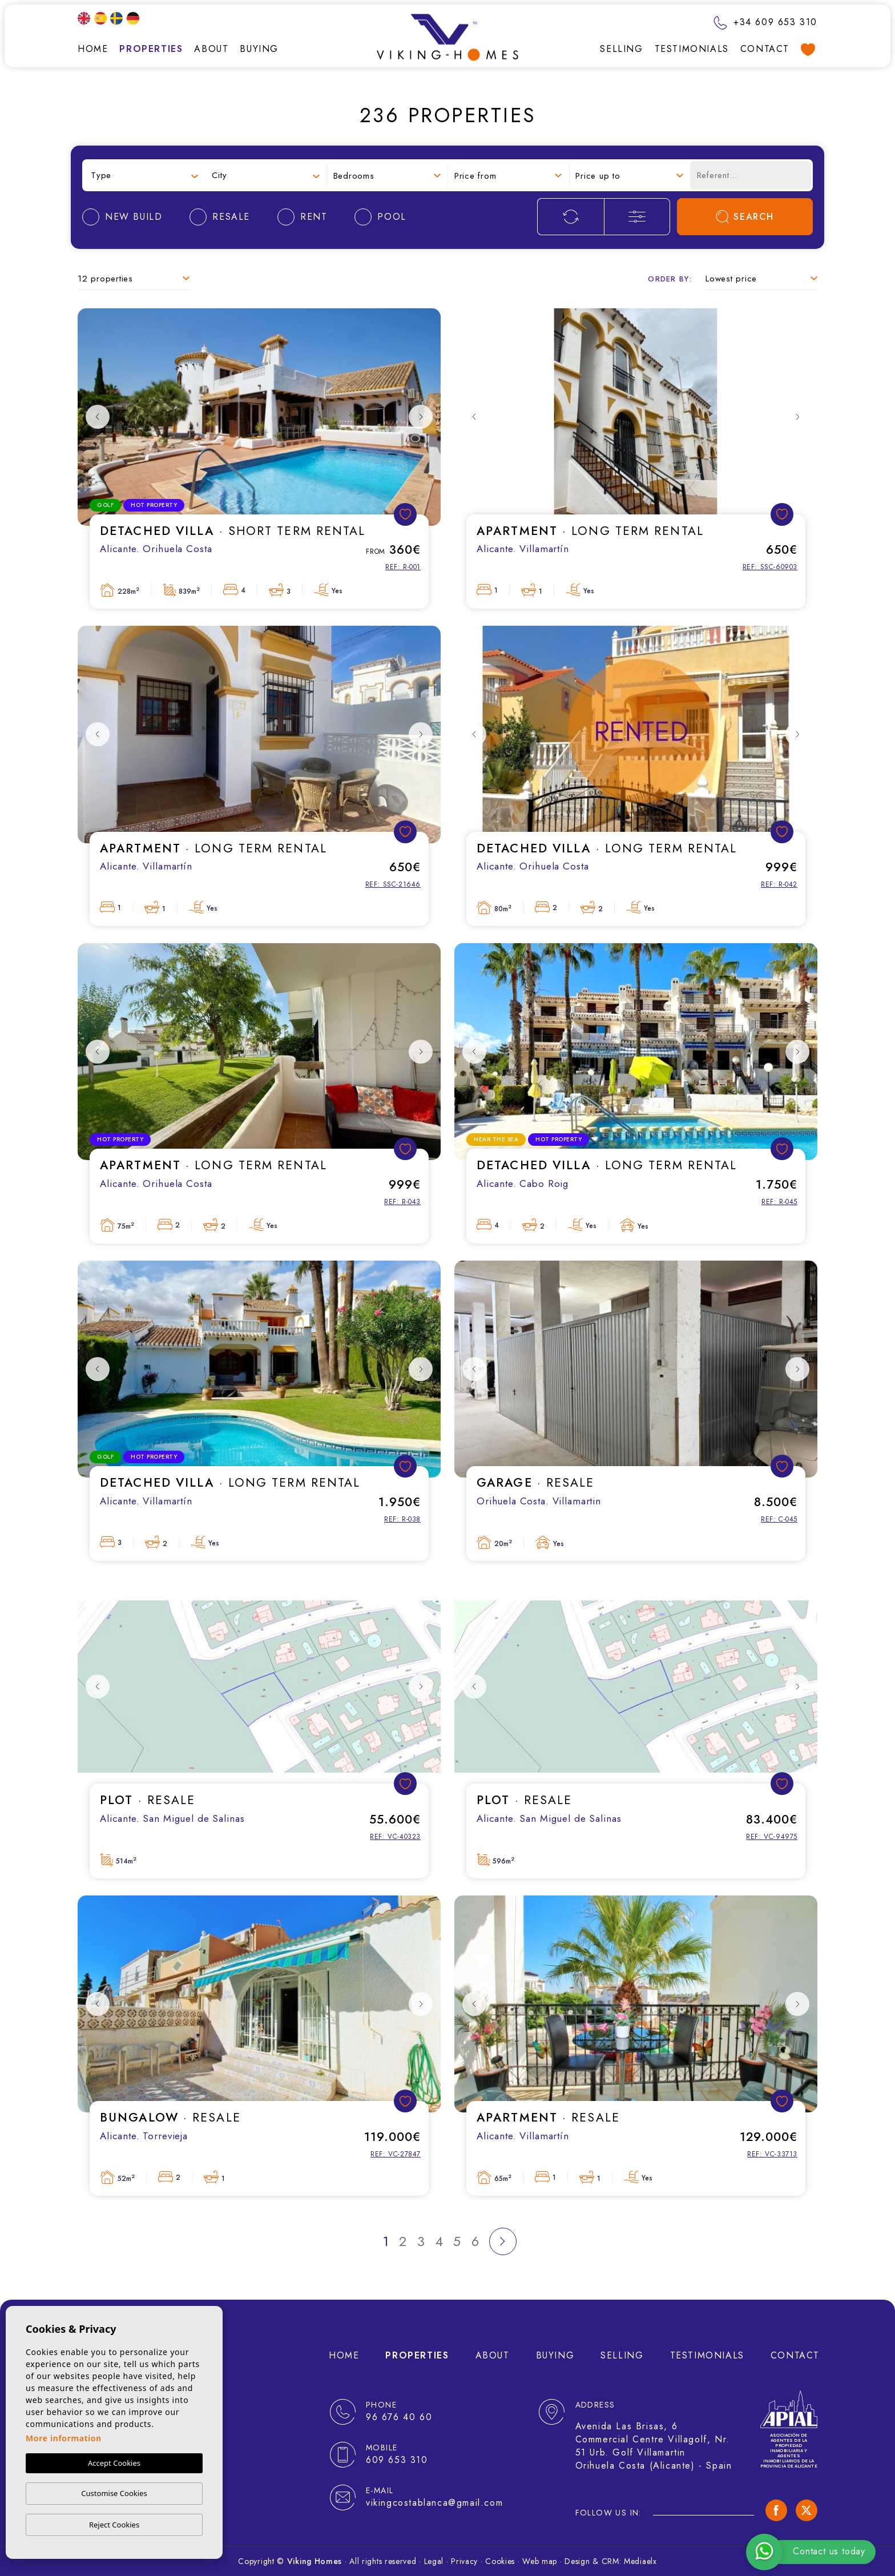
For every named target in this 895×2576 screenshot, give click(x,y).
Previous (98, 417)
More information (64, 2438)
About (211, 48)
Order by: (670, 278)
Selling (621, 48)
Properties (151, 48)
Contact (764, 48)
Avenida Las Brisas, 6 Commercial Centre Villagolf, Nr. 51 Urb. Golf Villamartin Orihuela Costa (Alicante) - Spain (653, 2446)
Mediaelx (640, 2561)
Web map (539, 2561)
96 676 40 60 (399, 2417)
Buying (259, 48)
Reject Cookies (114, 2524)
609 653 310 (397, 2459)
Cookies (500, 2561)
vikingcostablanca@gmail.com (434, 2502)
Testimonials (692, 48)
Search (745, 216)
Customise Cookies (114, 2493)
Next (421, 417)
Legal (434, 2561)
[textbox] (144, 175)
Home (93, 48)
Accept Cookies (114, 2463)
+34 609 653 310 (765, 22)
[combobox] (144, 176)
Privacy (464, 2561)
